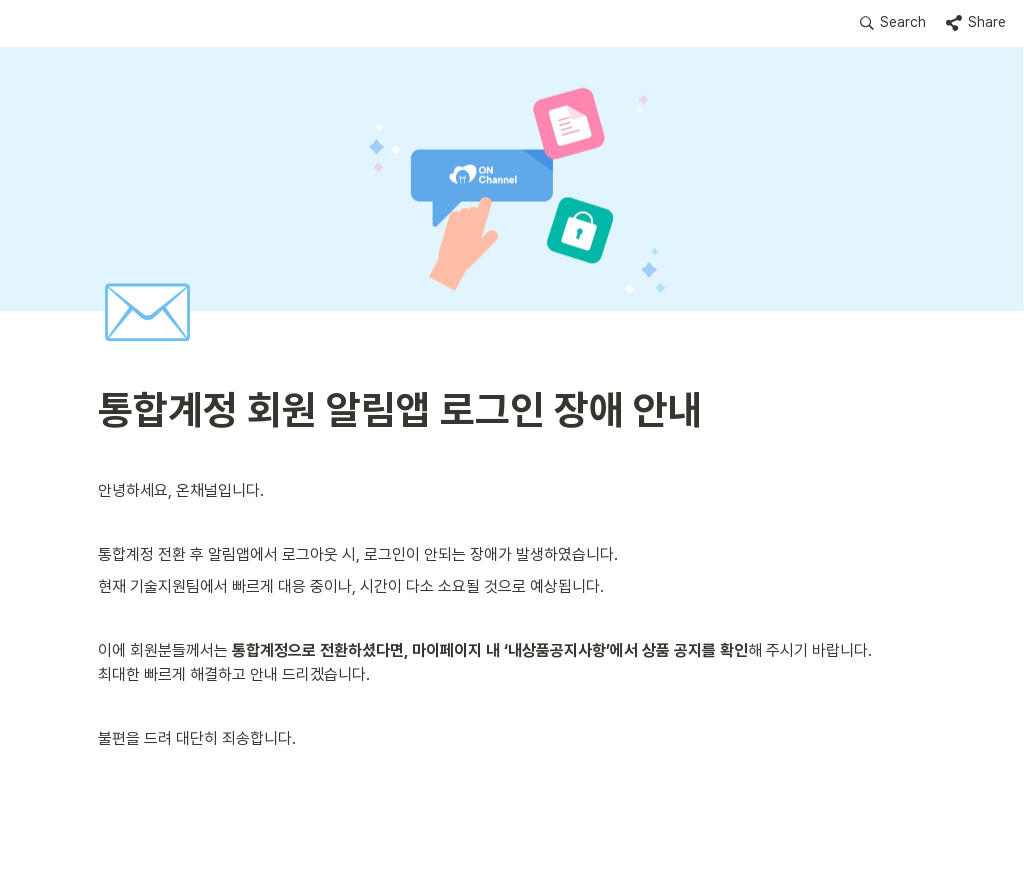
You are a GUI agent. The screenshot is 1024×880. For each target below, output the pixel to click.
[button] (893, 23)
